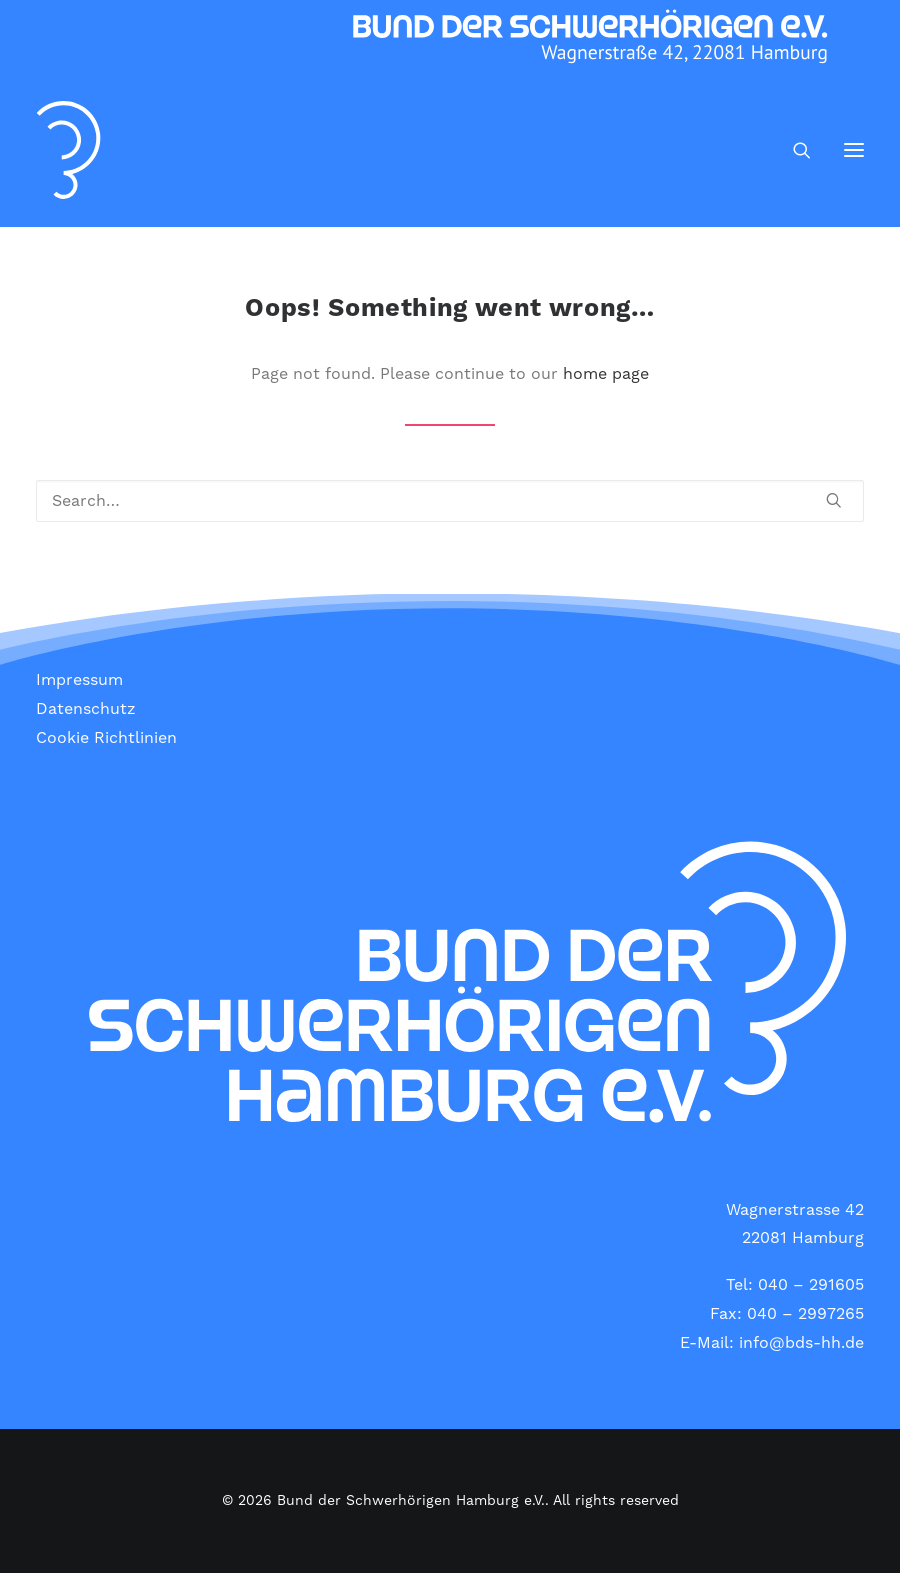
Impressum (79, 680)
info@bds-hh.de (801, 1343)
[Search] (793, 150)
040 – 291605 (811, 1285)
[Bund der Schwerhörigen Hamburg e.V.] (68, 150)
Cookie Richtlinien (106, 738)
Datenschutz (86, 709)
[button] (854, 150)
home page (606, 374)
